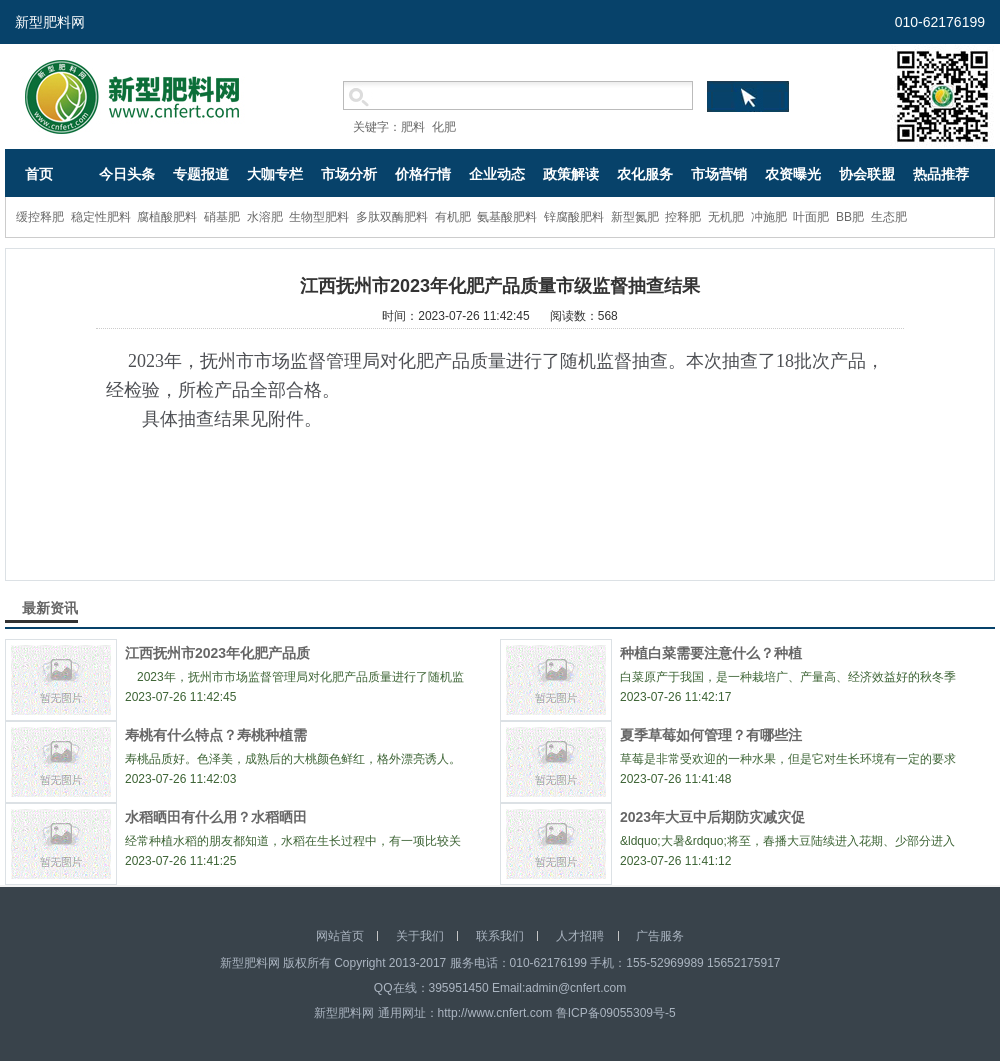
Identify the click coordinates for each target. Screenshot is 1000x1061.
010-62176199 (940, 22)
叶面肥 (811, 217)
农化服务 (645, 174)
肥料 (413, 127)
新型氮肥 (635, 217)
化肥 (444, 127)
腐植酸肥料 (167, 217)
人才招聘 (580, 936)
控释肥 (683, 217)
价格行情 (423, 174)
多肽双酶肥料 (392, 217)
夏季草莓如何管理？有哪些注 (711, 735)
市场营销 (719, 174)
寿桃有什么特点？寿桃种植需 (216, 735)
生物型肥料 (319, 217)
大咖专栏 (275, 174)
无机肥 (726, 217)
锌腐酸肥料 (574, 217)
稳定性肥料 (101, 217)
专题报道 (201, 174)
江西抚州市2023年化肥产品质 (217, 653)
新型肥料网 (50, 22)
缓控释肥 (40, 217)
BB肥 (850, 217)
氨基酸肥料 (507, 217)
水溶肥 (265, 217)
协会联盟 (867, 174)
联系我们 (500, 936)
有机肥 (453, 217)
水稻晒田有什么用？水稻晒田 (216, 817)
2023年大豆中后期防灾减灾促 (712, 817)
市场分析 (349, 174)
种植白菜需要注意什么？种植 (711, 653)
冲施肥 (769, 217)
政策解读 (571, 174)
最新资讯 (50, 608)
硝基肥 (222, 217)
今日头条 (127, 174)
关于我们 (420, 936)
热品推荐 (941, 174)
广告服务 (660, 936)
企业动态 (497, 174)
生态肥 (889, 217)
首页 (39, 174)
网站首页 (340, 936)
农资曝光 (793, 174)
